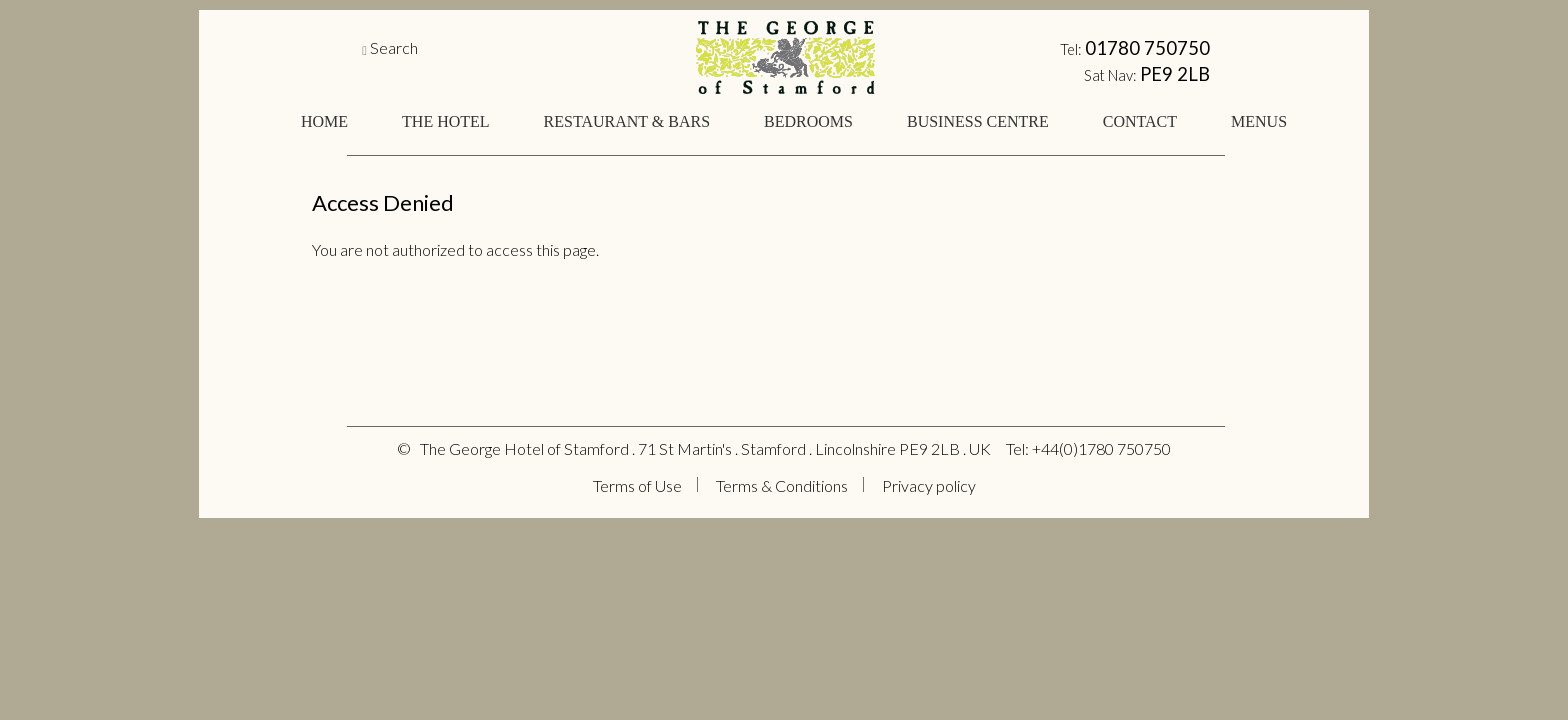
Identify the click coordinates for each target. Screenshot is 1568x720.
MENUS (1259, 121)
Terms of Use (637, 485)
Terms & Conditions (782, 485)
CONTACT (1140, 121)
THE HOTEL (446, 121)
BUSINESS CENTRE (978, 121)
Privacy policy (929, 485)
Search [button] (394, 47)
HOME (324, 121)
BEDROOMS (808, 121)
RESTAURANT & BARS (627, 121)
